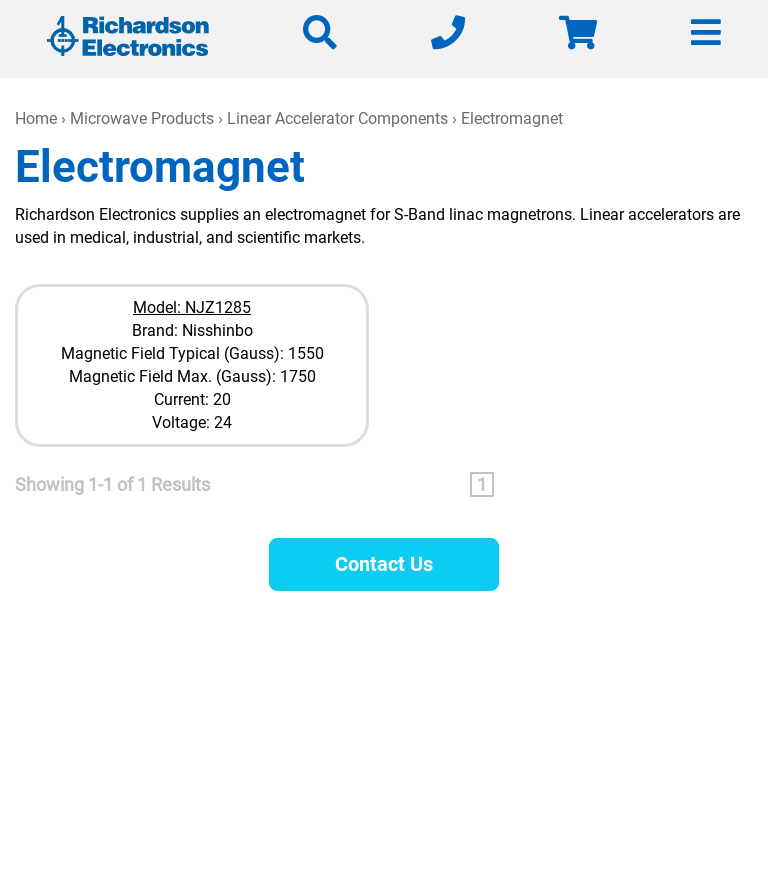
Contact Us (384, 564)
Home (36, 118)
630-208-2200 (529, 716)
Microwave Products (142, 118)
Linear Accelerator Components (337, 118)
